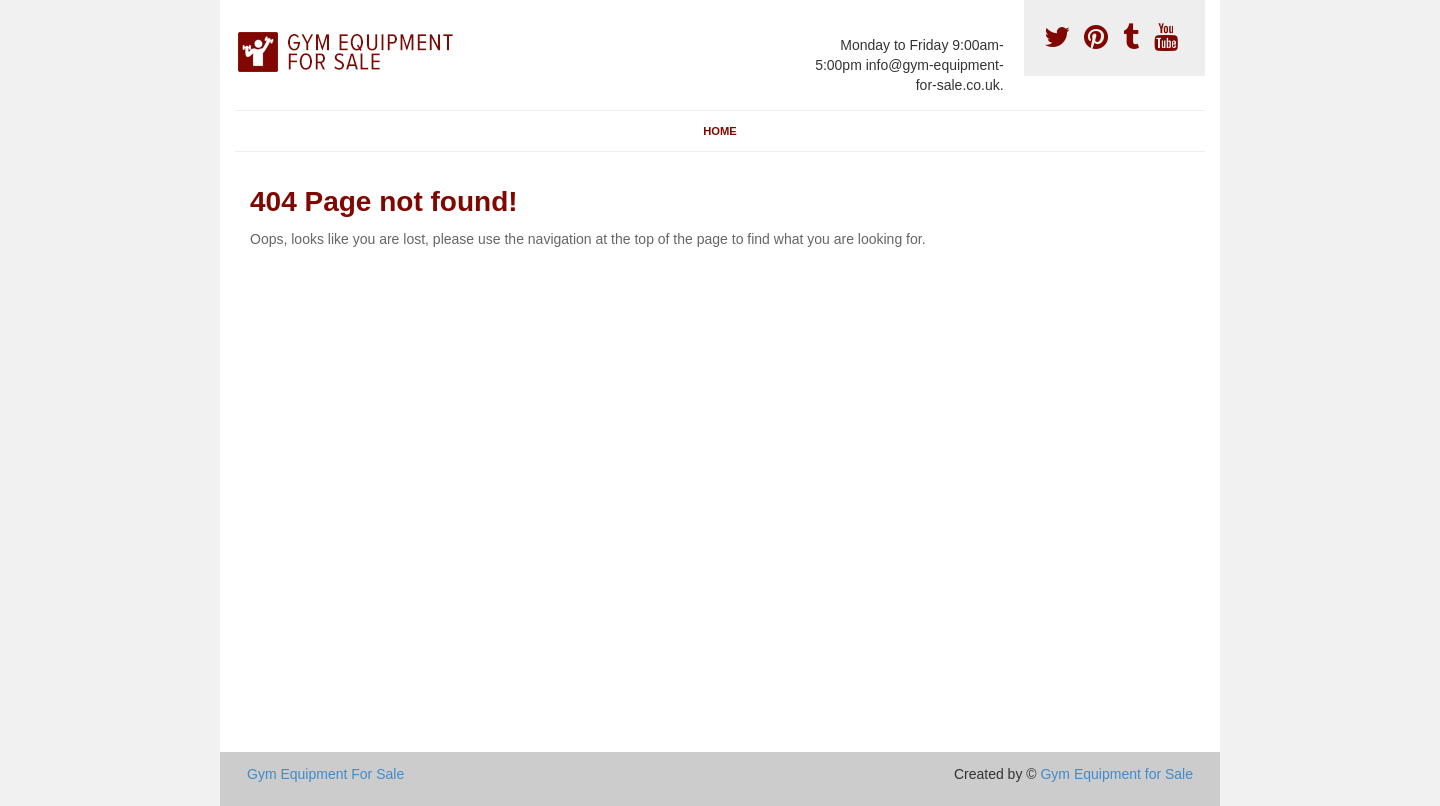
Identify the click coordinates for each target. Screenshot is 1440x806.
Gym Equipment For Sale (325, 774)
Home (720, 131)
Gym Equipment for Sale (1116, 774)
